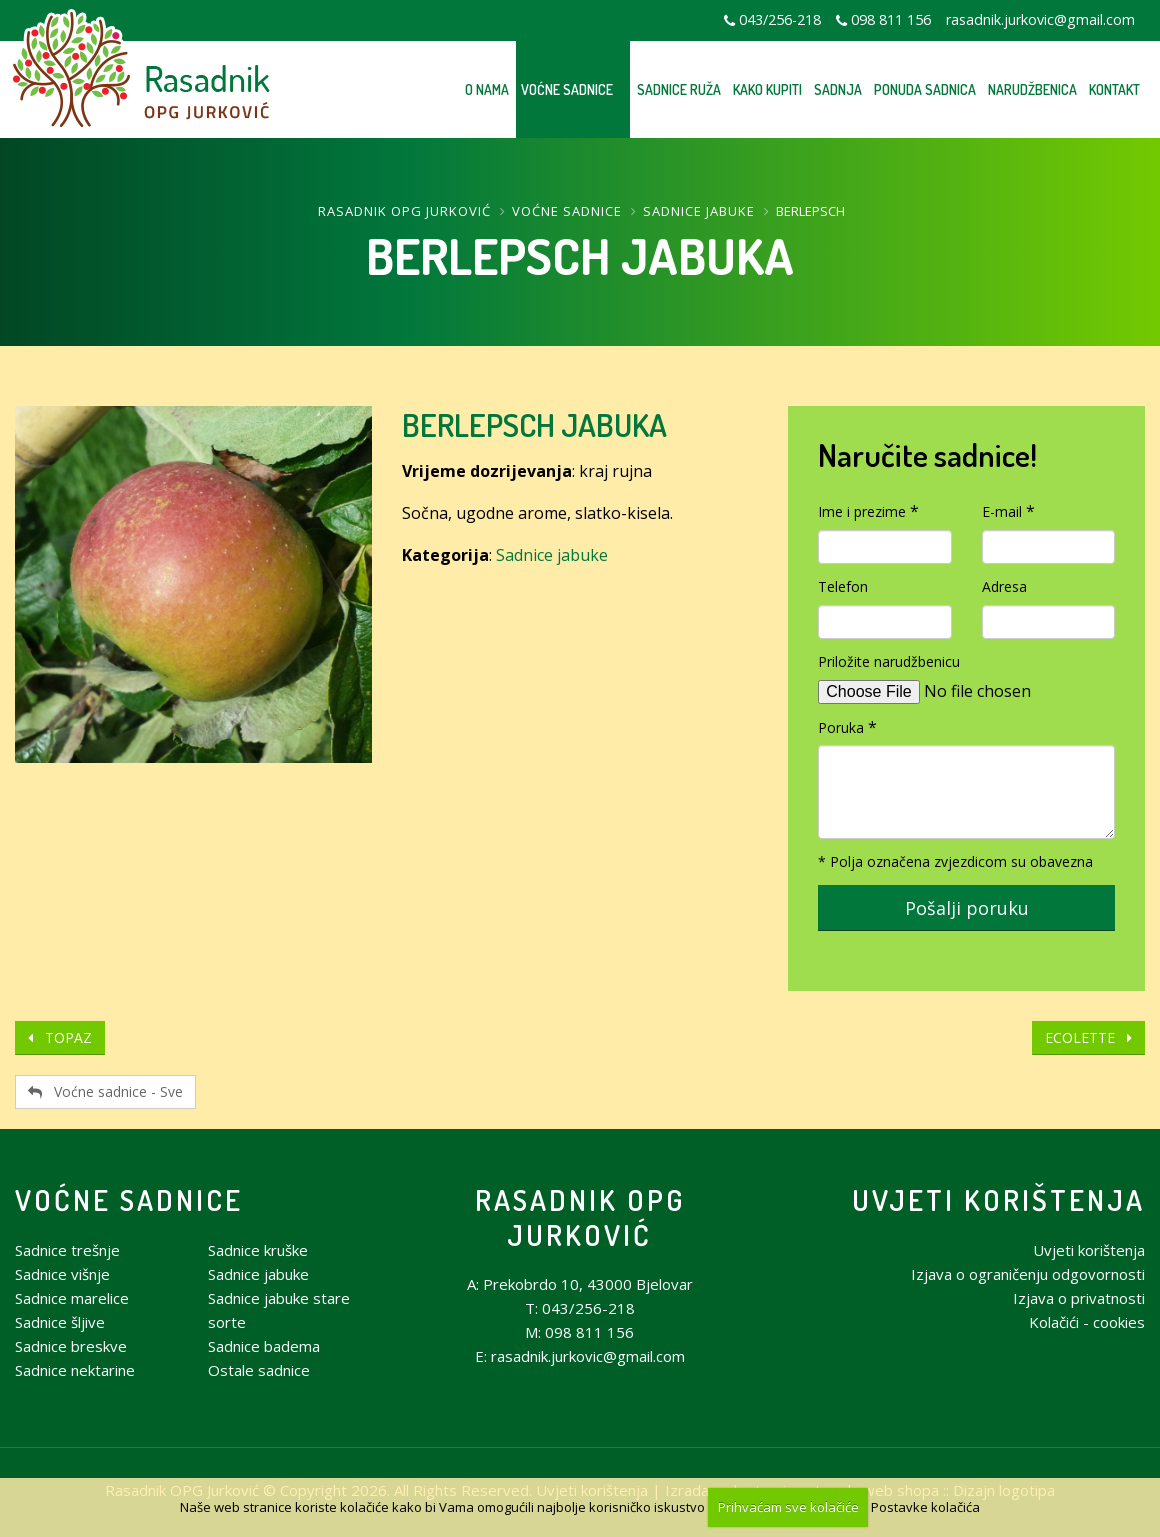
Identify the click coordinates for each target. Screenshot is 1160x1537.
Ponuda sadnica (925, 89)
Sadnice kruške (258, 1250)
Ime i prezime (862, 511)
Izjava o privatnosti (1079, 1298)
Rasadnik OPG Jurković (404, 211)
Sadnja (838, 89)
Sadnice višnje (62, 1274)
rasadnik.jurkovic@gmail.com (1040, 19)
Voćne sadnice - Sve (105, 1091)
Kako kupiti (767, 89)
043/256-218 (780, 19)
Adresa (1004, 586)
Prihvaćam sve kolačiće (788, 1507)
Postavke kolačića (925, 1507)
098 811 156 (891, 19)
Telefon (843, 586)
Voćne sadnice (567, 89)
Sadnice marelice (72, 1298)
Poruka (841, 727)
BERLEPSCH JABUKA (534, 424)
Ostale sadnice (259, 1370)
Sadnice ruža (679, 89)
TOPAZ (60, 1037)
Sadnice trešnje (67, 1250)
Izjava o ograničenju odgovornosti (1028, 1274)
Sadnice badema (264, 1346)
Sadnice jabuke (699, 211)
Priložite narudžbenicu (889, 661)
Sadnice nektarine (75, 1370)
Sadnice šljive (60, 1322)
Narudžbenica (1032, 89)
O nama (487, 89)
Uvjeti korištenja (998, 1199)
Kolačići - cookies (1087, 1322)
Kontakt (1114, 89)
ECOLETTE (1088, 1037)
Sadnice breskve (71, 1346)
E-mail (1002, 511)
